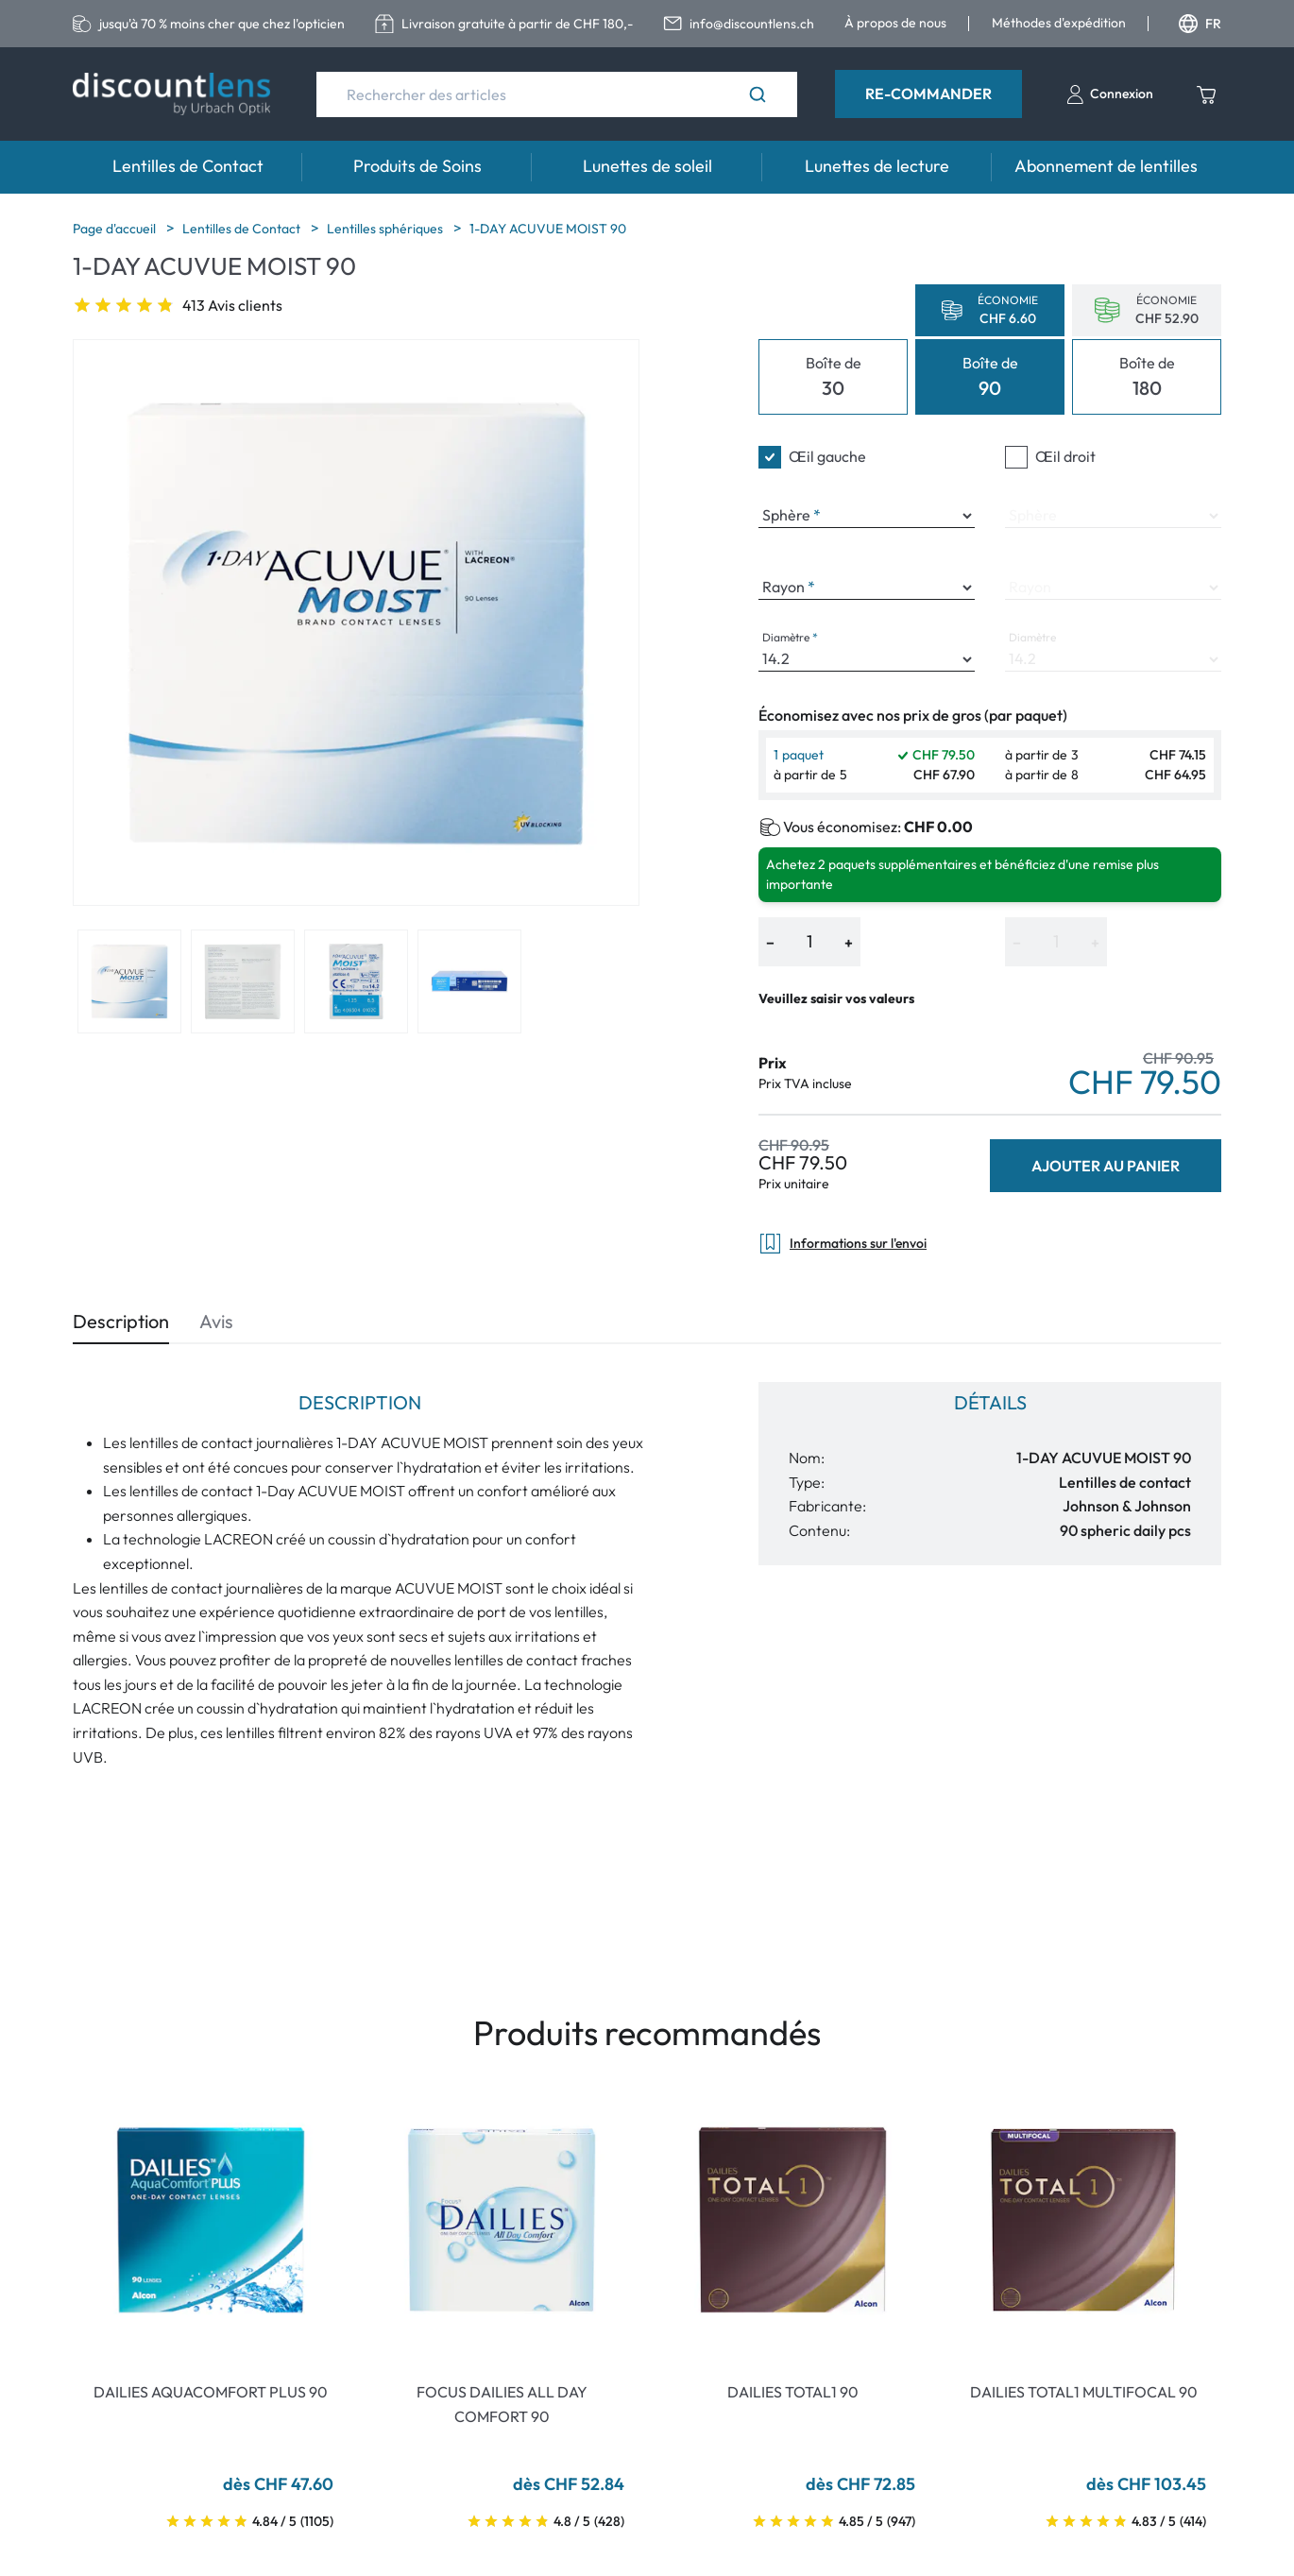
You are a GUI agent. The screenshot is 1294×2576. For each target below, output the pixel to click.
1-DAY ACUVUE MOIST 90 (547, 228)
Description (121, 1321)
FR (1200, 23)
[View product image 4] (469, 981)
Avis (216, 1321)
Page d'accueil (116, 228)
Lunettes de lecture (877, 166)
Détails (990, 1402)
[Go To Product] (211, 2220)
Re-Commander (928, 93)
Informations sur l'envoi (842, 1243)
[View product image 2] (243, 981)
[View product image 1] (129, 981)
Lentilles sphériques (386, 228)
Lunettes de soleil (647, 166)
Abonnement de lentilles (1106, 166)
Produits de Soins (417, 166)
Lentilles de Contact (188, 166)
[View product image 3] (356, 981)
